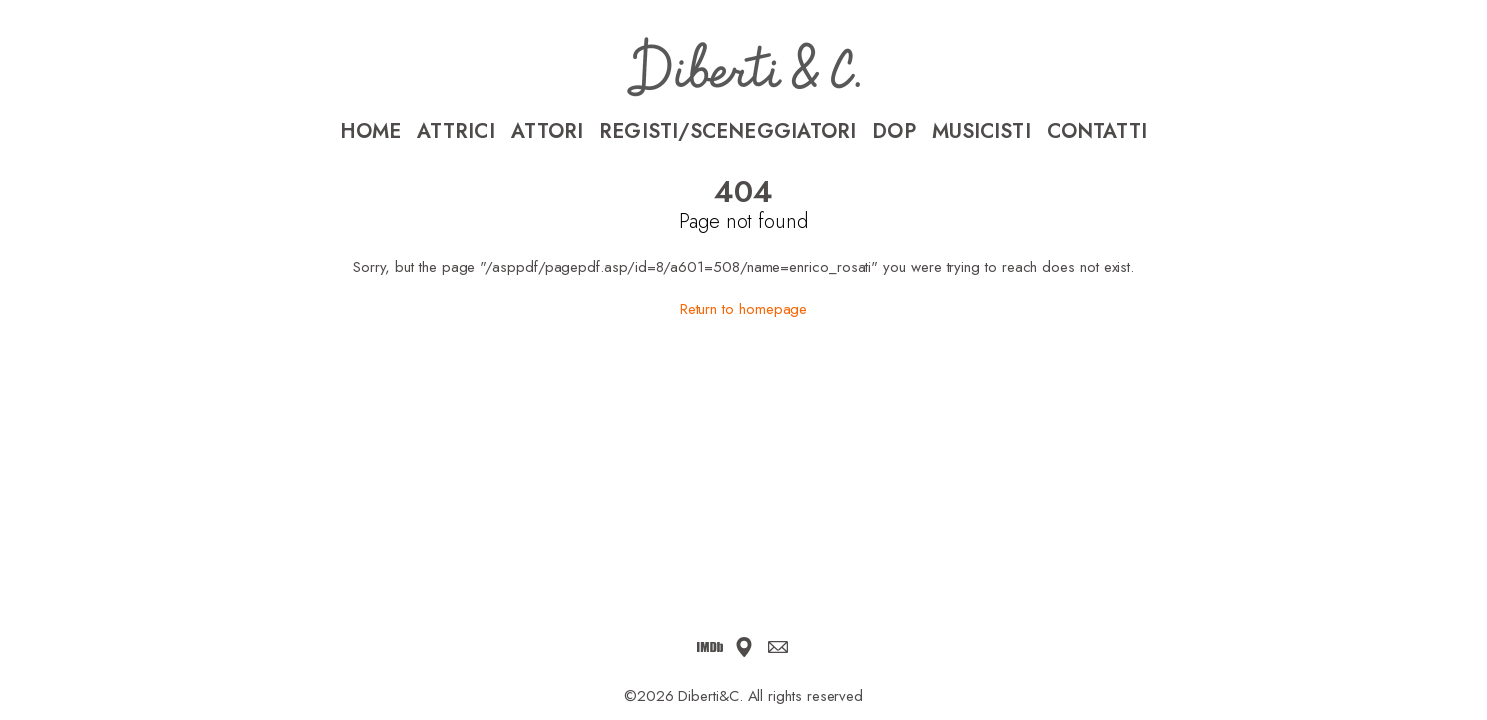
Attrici (456, 132)
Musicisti (981, 132)
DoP (893, 132)
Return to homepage (744, 309)
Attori (547, 132)
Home (370, 132)
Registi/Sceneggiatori (727, 132)
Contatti (1097, 132)
